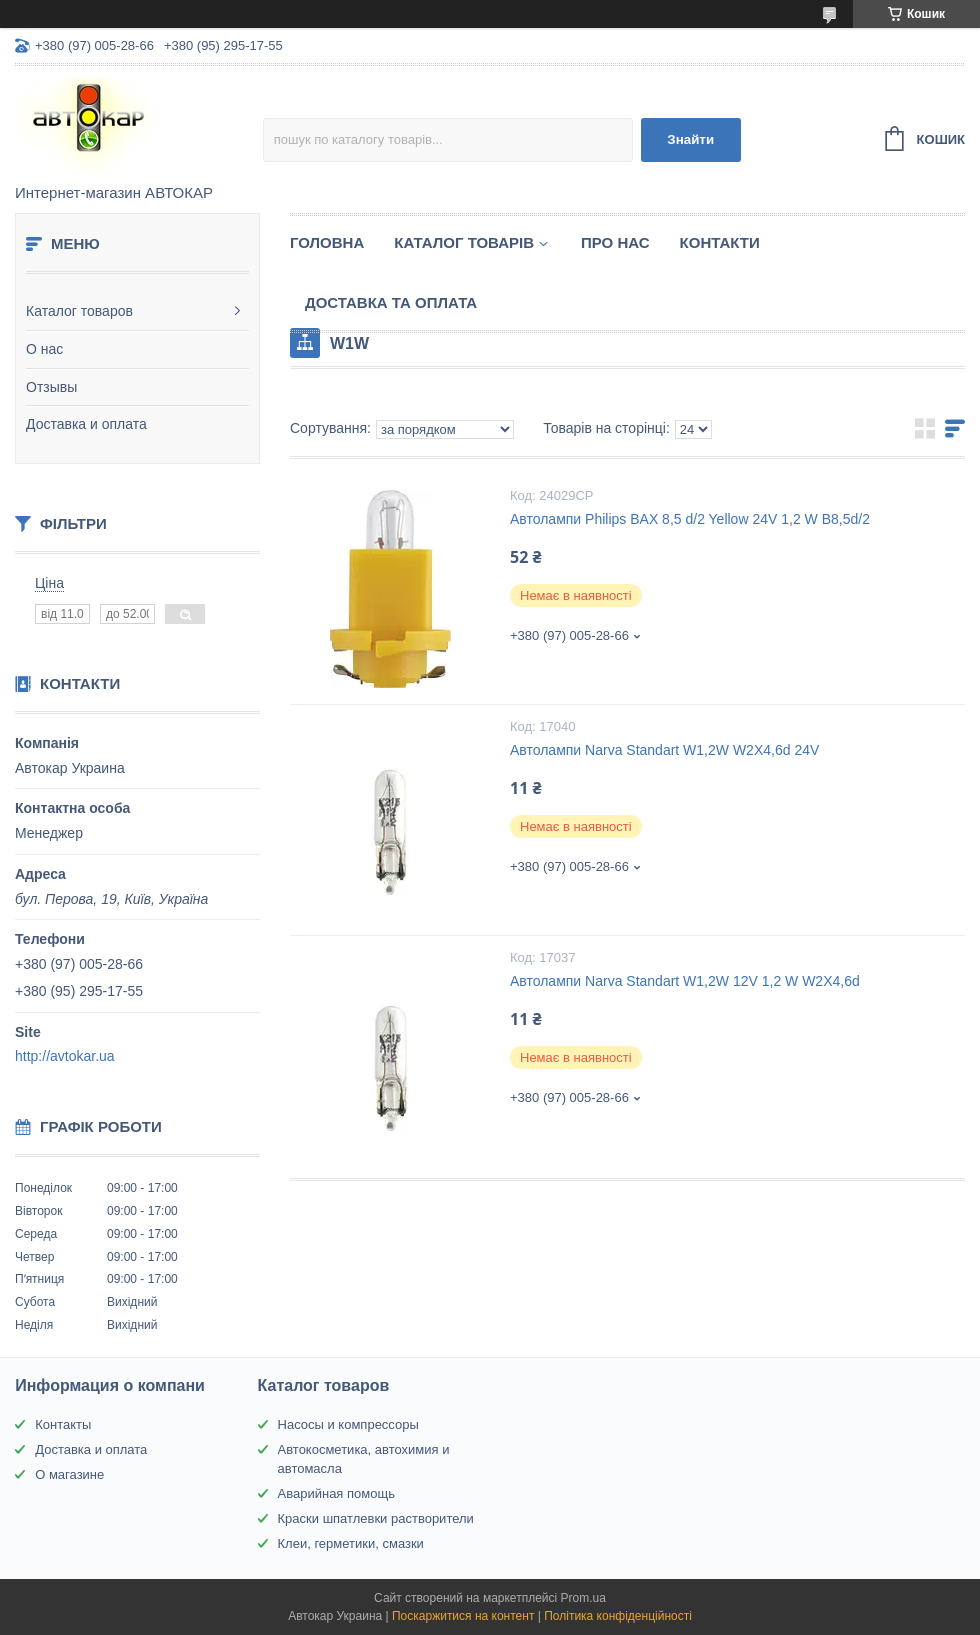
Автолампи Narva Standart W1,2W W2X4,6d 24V (664, 750)
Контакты (63, 1424)
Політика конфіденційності (618, 1616)
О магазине (69, 1474)
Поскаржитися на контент (463, 1616)
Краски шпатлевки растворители (376, 1518)
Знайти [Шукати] (690, 139)
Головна (327, 242)
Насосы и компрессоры (348, 1424)
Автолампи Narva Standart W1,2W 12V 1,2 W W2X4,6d (685, 981)
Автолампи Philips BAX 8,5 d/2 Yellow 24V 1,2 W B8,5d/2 (690, 519)
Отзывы (51, 387)
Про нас (615, 242)
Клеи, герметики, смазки (351, 1543)
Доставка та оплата (391, 302)
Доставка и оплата (86, 424)
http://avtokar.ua (65, 1056)
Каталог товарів (464, 242)
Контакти (720, 242)
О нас (44, 349)
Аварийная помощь (336, 1493)
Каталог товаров (79, 311)
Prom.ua (583, 1598)
